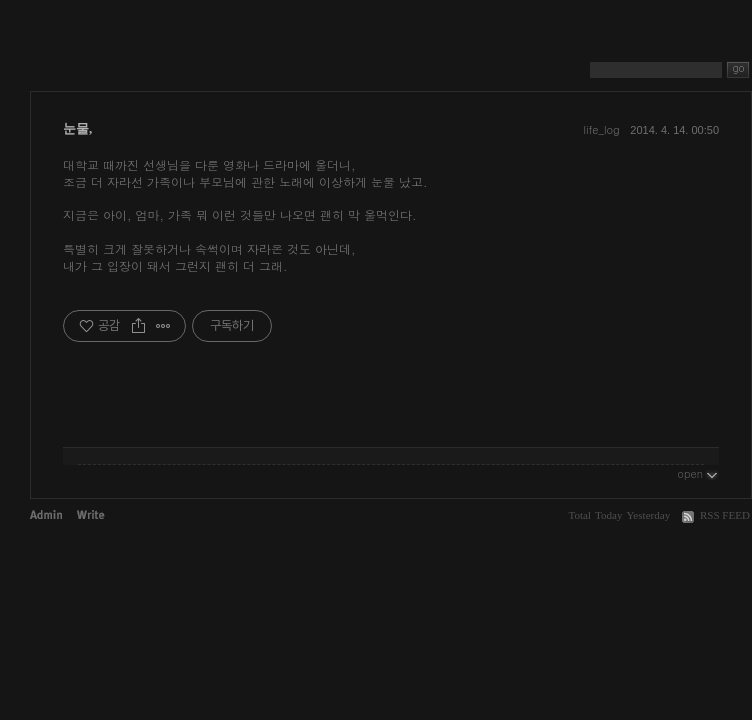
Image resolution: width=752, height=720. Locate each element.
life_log (601, 129)
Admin (46, 515)
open (698, 473)
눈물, (77, 128)
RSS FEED (725, 515)
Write (91, 515)
